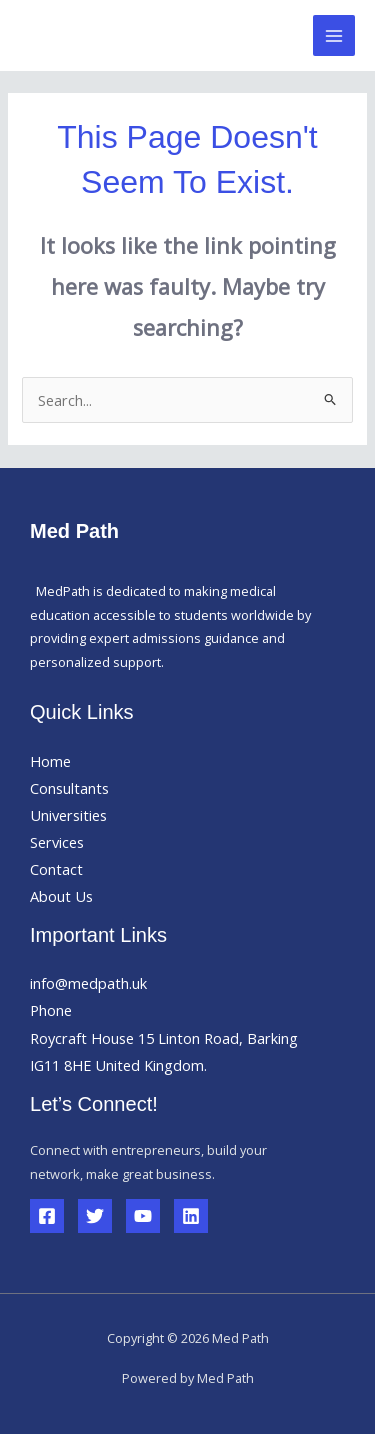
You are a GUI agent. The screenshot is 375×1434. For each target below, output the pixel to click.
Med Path (91, 35)
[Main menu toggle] (334, 36)
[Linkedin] (191, 1216)
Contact (56, 869)
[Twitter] (95, 1216)
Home (50, 761)
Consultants (69, 788)
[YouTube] (143, 1216)
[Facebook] (47, 1216)
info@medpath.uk (88, 983)
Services (57, 842)
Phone (51, 1010)
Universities (68, 815)
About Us (61, 896)
